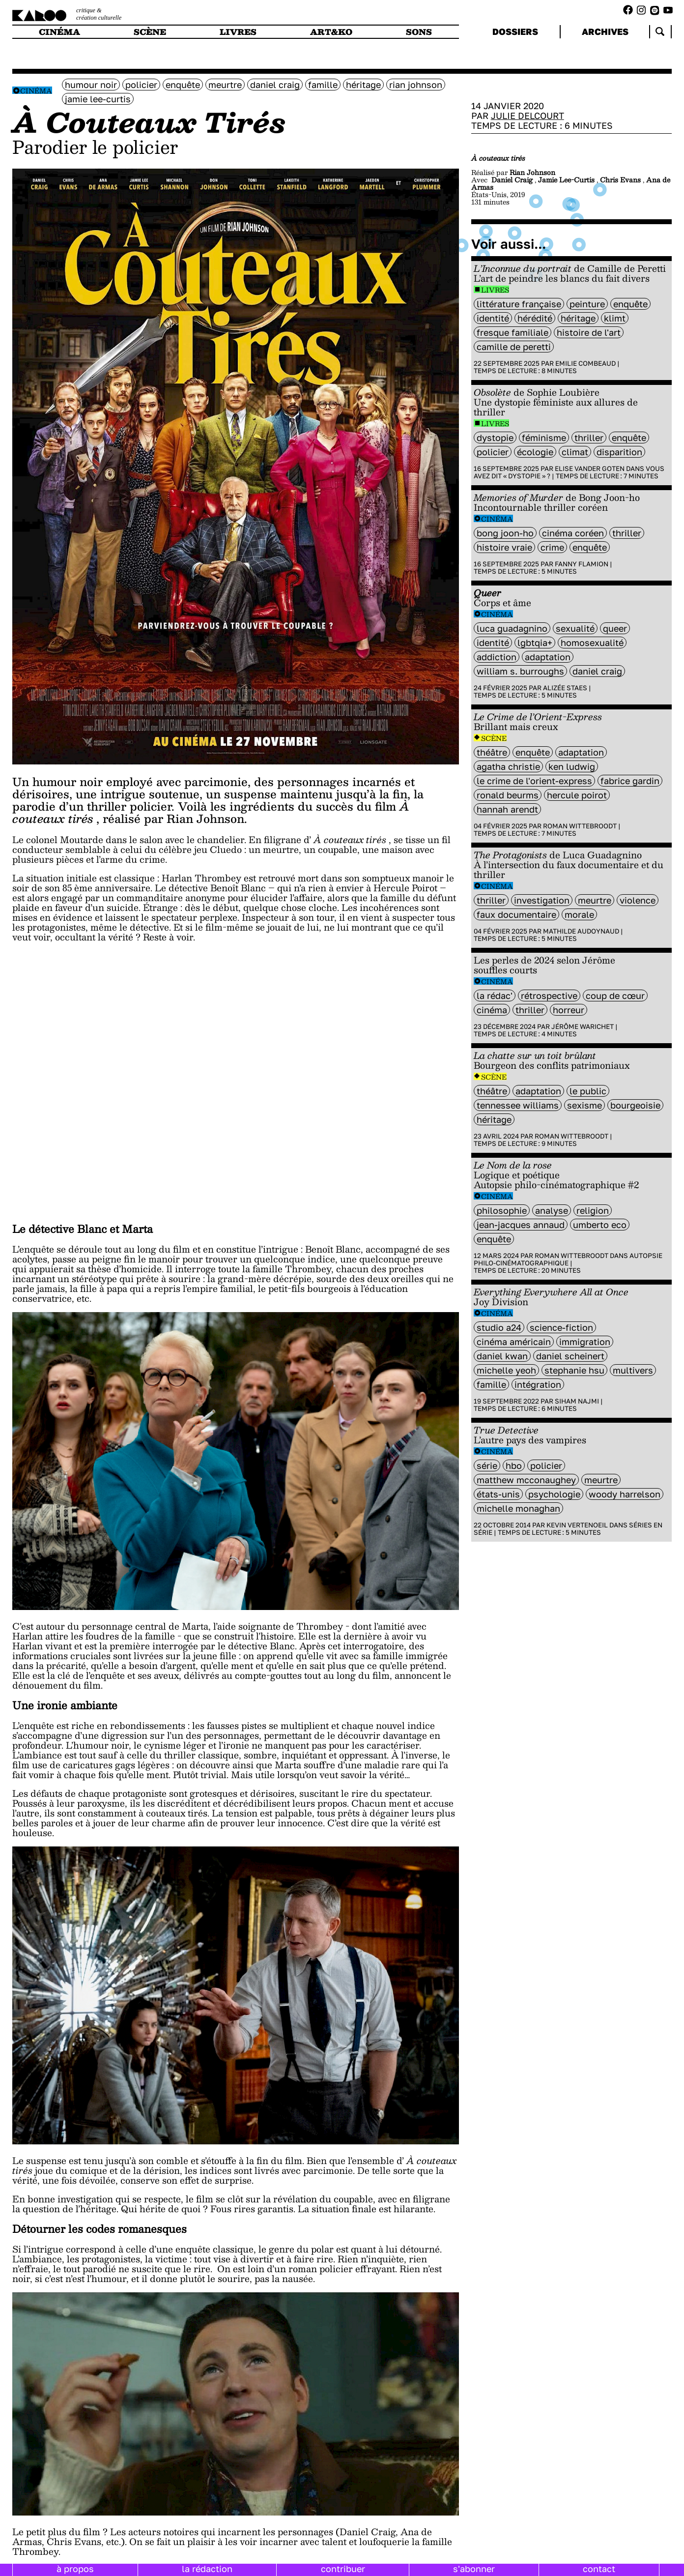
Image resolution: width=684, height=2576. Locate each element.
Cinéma (36, 90)
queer (615, 628)
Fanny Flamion (581, 564)
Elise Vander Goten (590, 468)
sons (419, 32)
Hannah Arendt (507, 809)
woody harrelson (624, 1494)
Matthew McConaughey (526, 1479)
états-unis (498, 1494)
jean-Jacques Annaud (521, 1224)
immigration (584, 1341)
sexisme (584, 1105)
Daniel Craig (275, 84)
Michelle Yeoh (506, 1370)
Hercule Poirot (577, 795)
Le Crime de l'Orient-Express (534, 780)
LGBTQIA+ (534, 642)
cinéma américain (514, 1341)
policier (141, 84)
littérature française (519, 303)
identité (493, 318)
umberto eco (600, 1224)
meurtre (225, 84)
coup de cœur (615, 995)
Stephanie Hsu (574, 1370)
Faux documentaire (516, 914)
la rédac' (495, 995)
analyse (551, 1210)
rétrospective (549, 995)
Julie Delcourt (527, 115)
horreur (568, 1009)
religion (592, 1210)
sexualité (575, 628)
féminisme (544, 437)
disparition (619, 451)
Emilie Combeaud (585, 363)
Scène (494, 738)
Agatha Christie (508, 766)
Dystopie (495, 437)
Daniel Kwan (502, 1355)
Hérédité (534, 318)
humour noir (91, 84)
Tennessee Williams (518, 1105)
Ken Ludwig (571, 766)
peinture (587, 303)
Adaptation (547, 656)
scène (150, 32)
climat (575, 451)
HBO (514, 1465)
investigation (542, 900)
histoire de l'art (589, 332)
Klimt (615, 318)
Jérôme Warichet (582, 1026)
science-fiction (561, 1327)
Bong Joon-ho (505, 532)
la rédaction (207, 2568)
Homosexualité (592, 642)
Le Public (588, 1090)
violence (638, 900)
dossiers (515, 31)
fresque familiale (512, 332)
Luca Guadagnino (512, 628)
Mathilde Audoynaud (581, 931)
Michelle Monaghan (518, 1508)
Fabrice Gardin (629, 780)
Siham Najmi (577, 1401)
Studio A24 (499, 1327)
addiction (496, 656)
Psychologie (554, 1494)
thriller (588, 437)
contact (599, 2568)
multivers (633, 1370)
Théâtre (492, 752)
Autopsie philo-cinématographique (568, 1259)
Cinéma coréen (573, 532)
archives (605, 31)
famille (323, 84)
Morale (579, 914)
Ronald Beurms (508, 795)
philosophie (502, 1210)
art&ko (331, 32)
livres (238, 32)
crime (552, 547)
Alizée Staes (565, 688)
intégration (537, 1384)
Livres (495, 289)
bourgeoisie (635, 1105)
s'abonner (474, 2568)
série (487, 1465)
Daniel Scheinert (570, 1355)
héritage (363, 84)
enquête (183, 84)
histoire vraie (504, 547)
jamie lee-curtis (98, 98)
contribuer (343, 2568)
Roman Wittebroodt (580, 826)
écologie (535, 451)
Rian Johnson (415, 84)
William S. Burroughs (520, 671)
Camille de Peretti (514, 346)
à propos (75, 2568)
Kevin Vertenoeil (577, 1525)
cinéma (59, 32)
